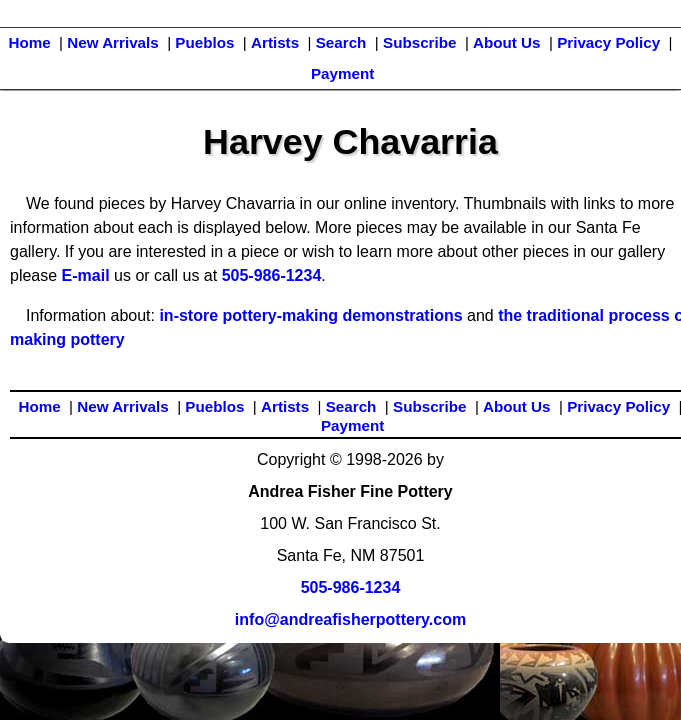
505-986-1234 (272, 275)
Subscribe (419, 42)
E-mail (86, 275)
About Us (507, 42)
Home (29, 42)
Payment (342, 73)
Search (341, 42)
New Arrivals (112, 42)
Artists (275, 42)
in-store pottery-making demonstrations (310, 315)
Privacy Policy (608, 42)
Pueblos (204, 42)
